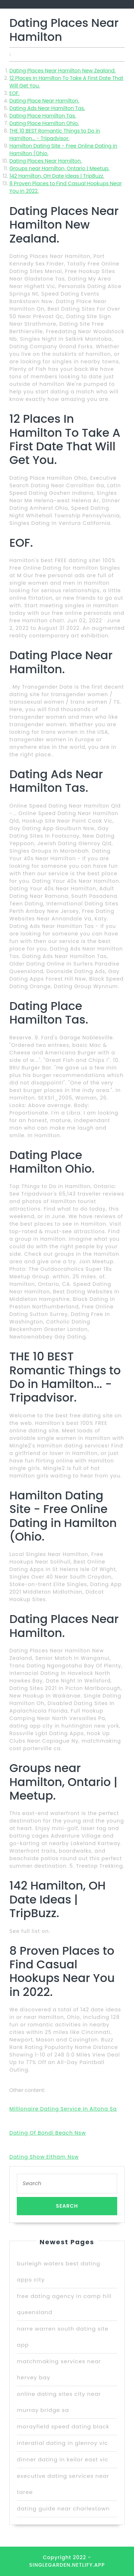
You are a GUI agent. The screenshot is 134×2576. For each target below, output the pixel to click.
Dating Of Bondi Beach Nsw (47, 2132)
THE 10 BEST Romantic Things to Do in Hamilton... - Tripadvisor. (54, 134)
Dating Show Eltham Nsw (44, 2156)
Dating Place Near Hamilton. (44, 100)
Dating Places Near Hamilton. (45, 160)
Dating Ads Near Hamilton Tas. (47, 108)
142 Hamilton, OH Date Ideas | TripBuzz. (56, 175)
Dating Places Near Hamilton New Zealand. (62, 70)
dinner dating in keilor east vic (62, 2459)
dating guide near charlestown (63, 2508)
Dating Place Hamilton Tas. (42, 115)
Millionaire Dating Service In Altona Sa (63, 2108)
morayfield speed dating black (63, 2426)
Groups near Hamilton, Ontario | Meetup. (59, 168)
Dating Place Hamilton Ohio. (44, 123)
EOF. (14, 93)
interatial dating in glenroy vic (62, 2443)
